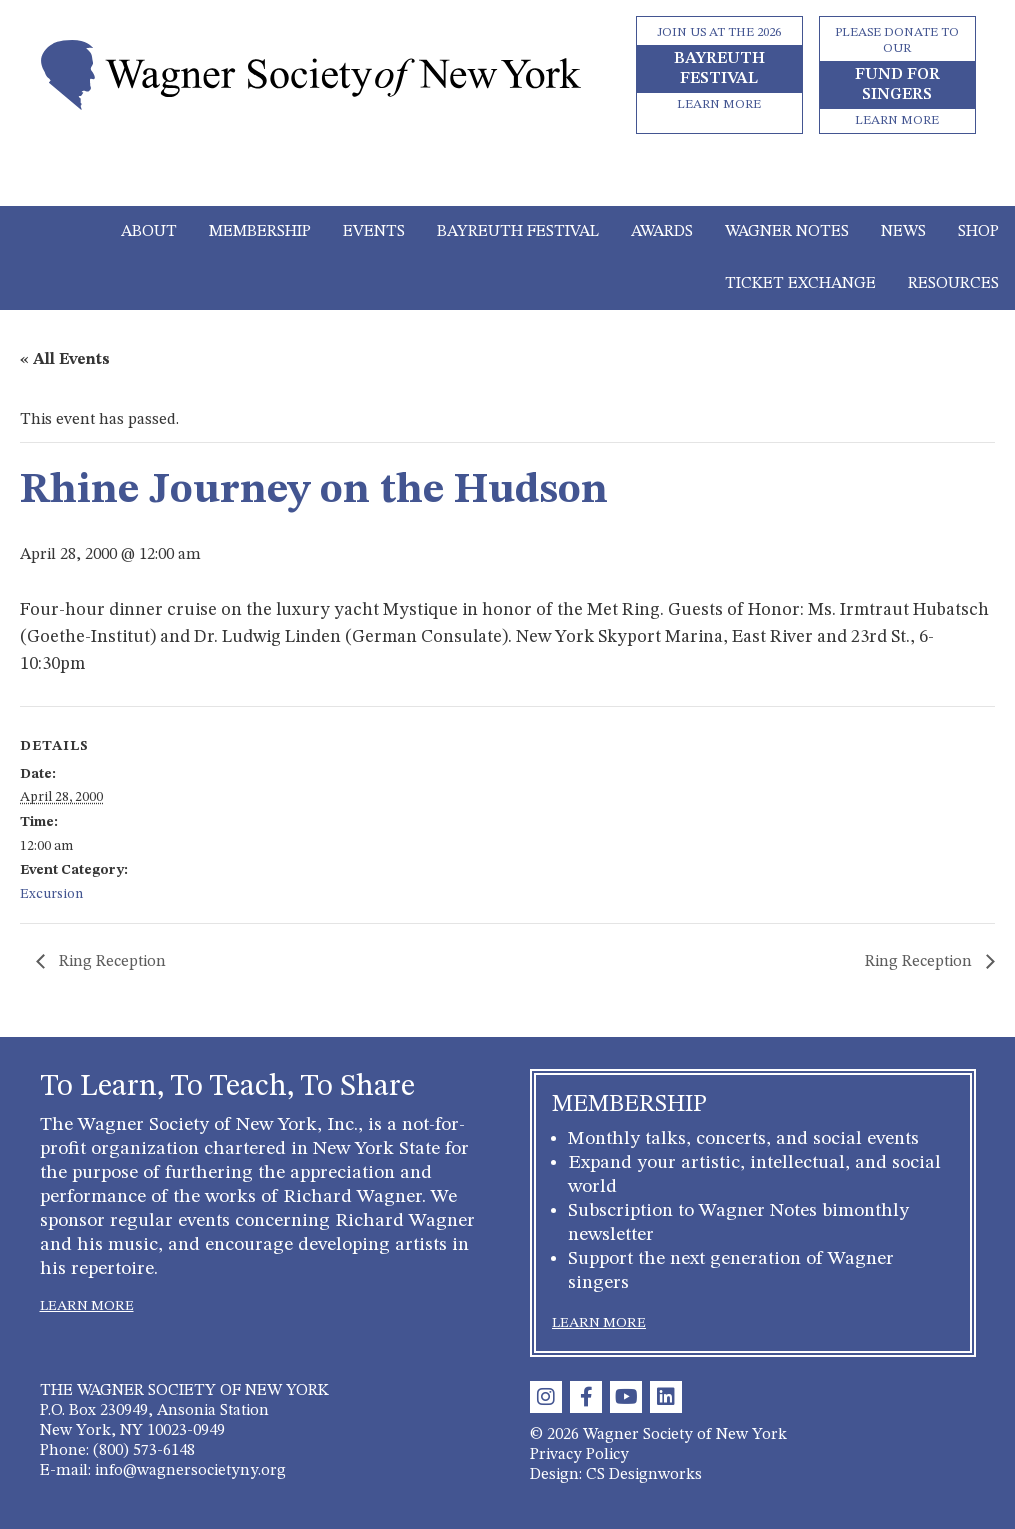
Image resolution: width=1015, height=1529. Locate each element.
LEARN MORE (87, 1306)
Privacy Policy (579, 1455)
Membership (260, 232)
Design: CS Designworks (616, 1475)
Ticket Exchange (800, 284)
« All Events (65, 360)
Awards (662, 232)
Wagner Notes (787, 232)
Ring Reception (110, 962)
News (903, 232)
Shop (978, 232)
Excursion (51, 894)
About (149, 232)
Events (374, 232)
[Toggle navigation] (507, 178)
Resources (953, 284)
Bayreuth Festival (518, 232)
